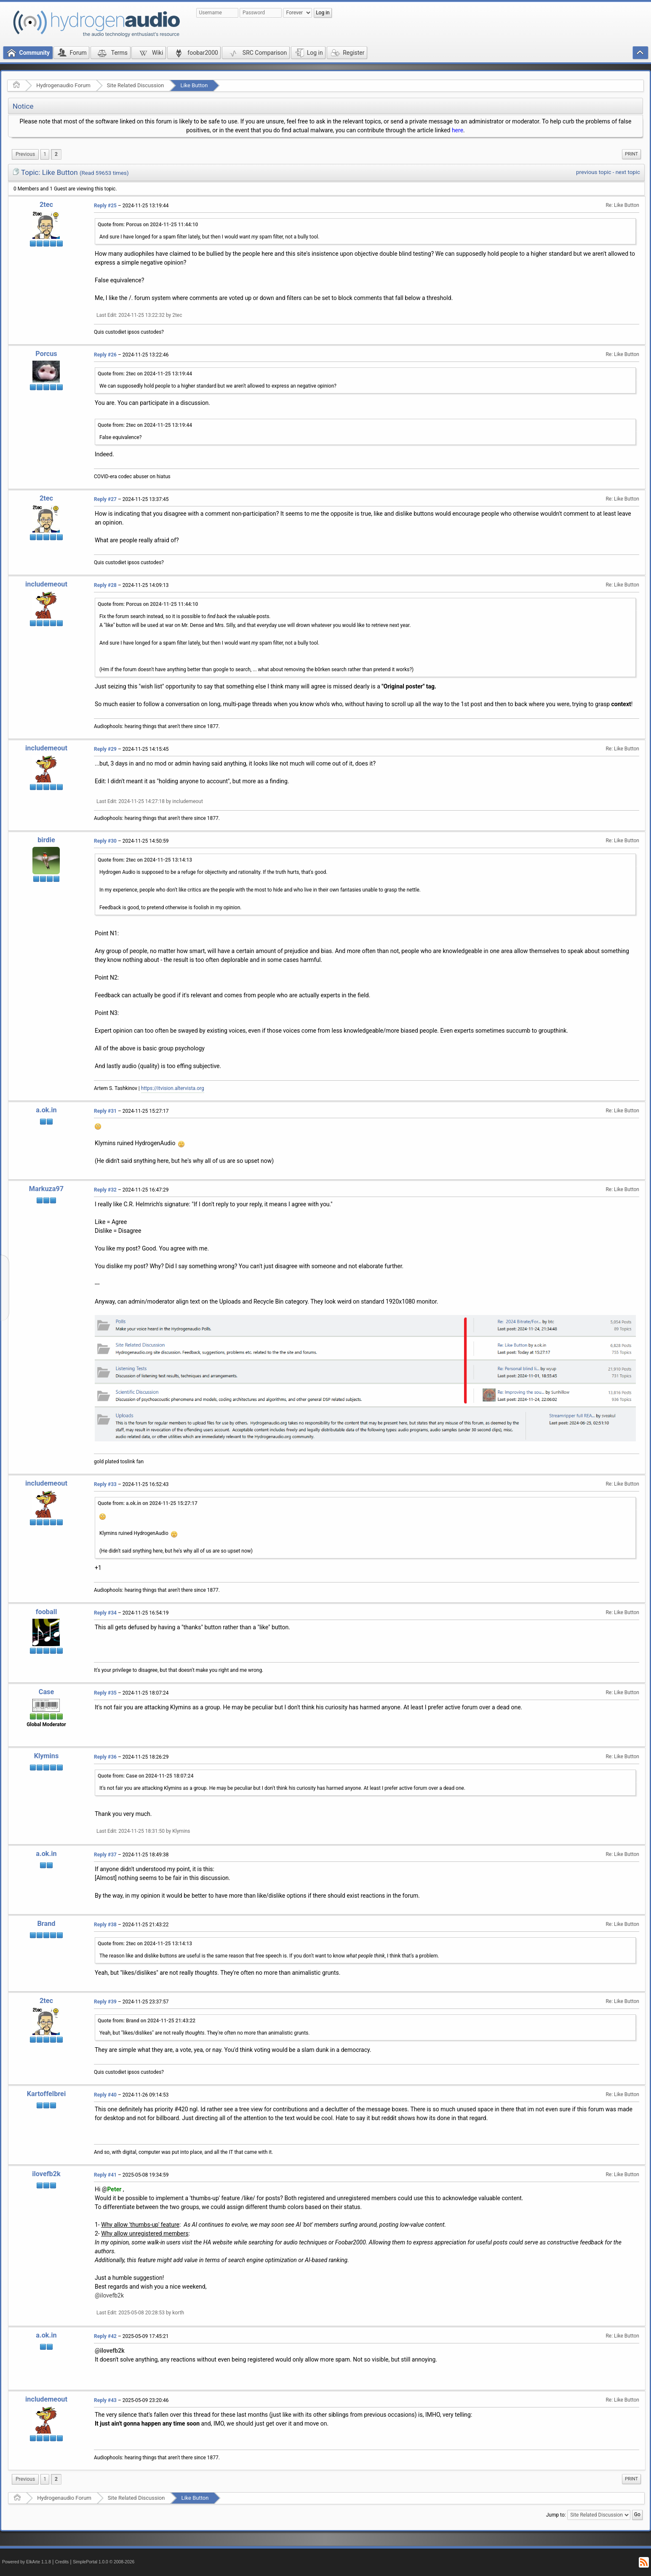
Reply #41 (105, 2175)
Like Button (194, 85)
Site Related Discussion (135, 85)
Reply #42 (105, 2336)
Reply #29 (105, 749)
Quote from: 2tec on (145, 374)
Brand (46, 1924)
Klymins (46, 1756)
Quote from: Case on (146, 1776)
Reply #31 (105, 1111)
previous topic (593, 172)
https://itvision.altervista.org (172, 1088)
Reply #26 (105, 355)
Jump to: (556, 2515)
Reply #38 (105, 1925)
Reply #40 (105, 2095)
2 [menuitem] (56, 154)
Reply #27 (105, 499)
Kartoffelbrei (46, 2094)
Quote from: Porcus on (148, 225)
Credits (62, 2562)
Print (631, 154)
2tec (46, 205)
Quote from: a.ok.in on (147, 1503)
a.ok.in (46, 1110)
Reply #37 (105, 1855)
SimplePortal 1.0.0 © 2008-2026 (103, 2562)
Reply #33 (105, 1484)
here (457, 130)
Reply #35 (105, 1693)
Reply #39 (105, 2002)
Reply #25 (105, 206)
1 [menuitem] (44, 154)
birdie (46, 840)
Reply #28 (105, 585)
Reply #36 (105, 1757)
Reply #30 (105, 841)
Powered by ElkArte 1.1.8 (26, 2562)
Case (46, 1692)
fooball (46, 1612)
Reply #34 (105, 1613)
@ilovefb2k (109, 2295)
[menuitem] (25, 154)
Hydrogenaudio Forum (63, 85)
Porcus (46, 354)
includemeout (46, 584)
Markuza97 (46, 1189)
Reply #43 (105, 2400)
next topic (628, 172)
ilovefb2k (46, 2174)
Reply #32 (105, 1190)
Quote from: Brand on (146, 2021)
